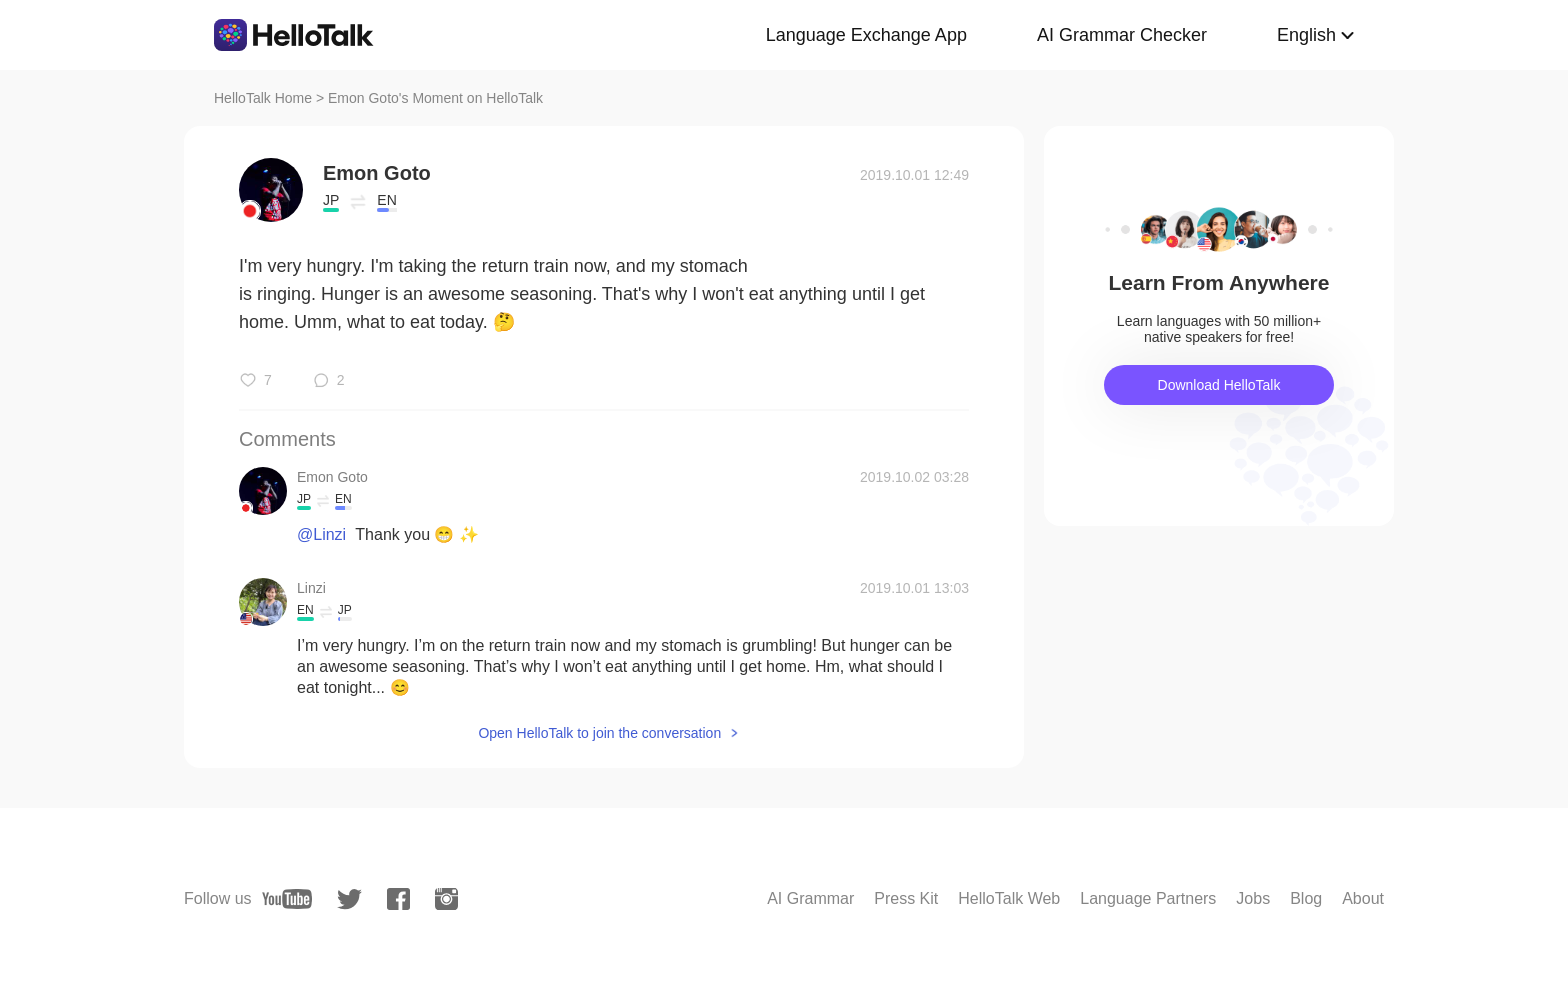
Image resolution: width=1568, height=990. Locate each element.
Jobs (1253, 898)
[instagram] (446, 899)
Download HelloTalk (1219, 385)
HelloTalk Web (1009, 898)
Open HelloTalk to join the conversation (599, 733)
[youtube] (287, 899)
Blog (1306, 898)
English (1306, 35)
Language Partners (1148, 898)
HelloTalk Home (263, 98)
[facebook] (398, 899)
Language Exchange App (866, 35)
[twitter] (349, 899)
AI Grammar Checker (1122, 35)
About (1363, 898)
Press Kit (906, 898)
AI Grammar (810, 898)
